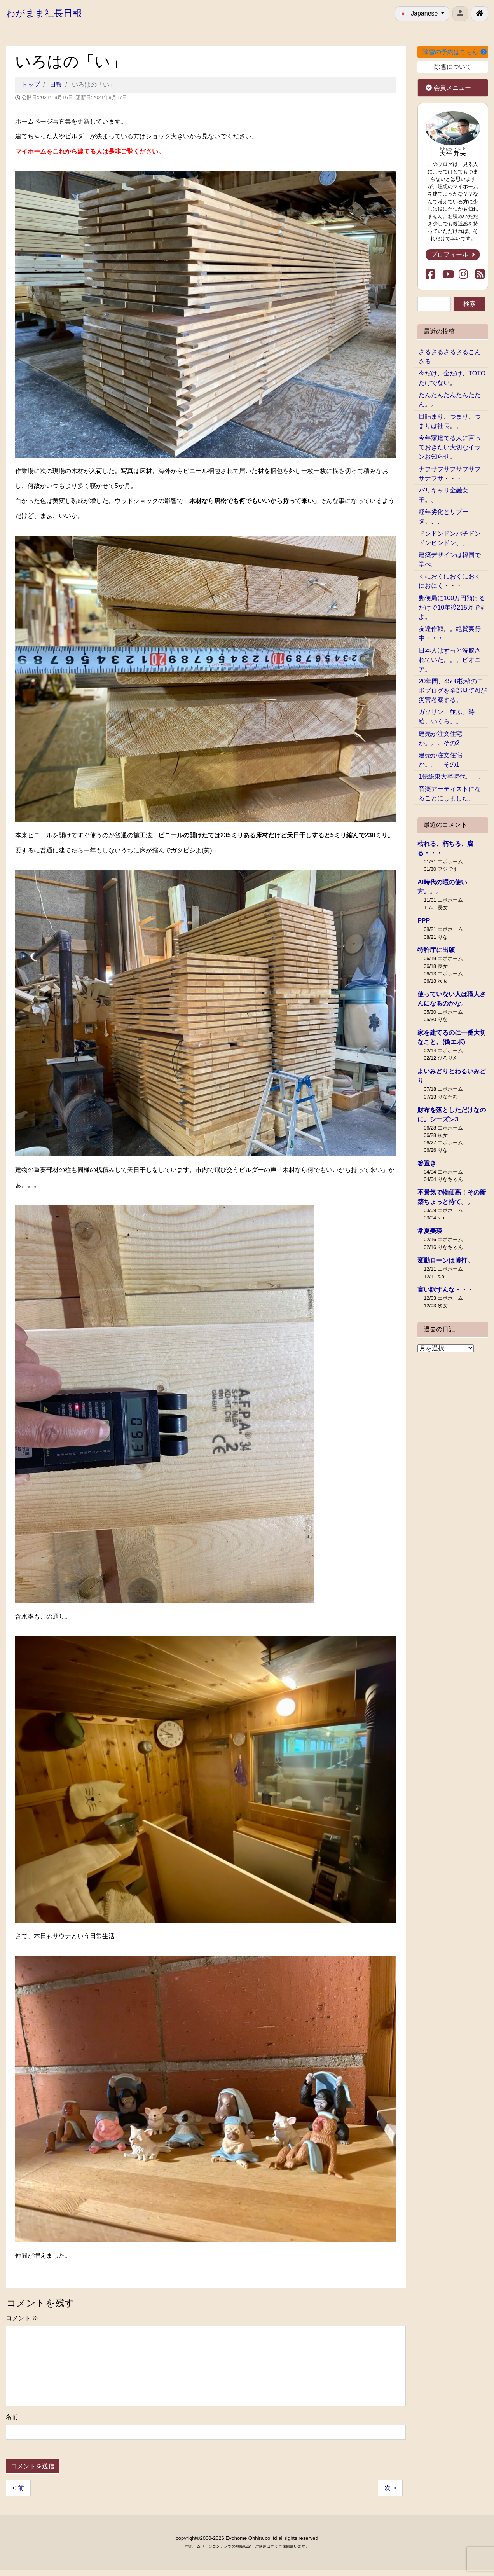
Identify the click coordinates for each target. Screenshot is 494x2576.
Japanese (420, 13)
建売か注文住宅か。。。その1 (440, 760)
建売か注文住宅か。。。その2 (440, 738)
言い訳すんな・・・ (445, 1289)
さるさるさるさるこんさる (450, 357)
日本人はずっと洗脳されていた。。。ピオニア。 (450, 659)
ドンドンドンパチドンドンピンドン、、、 (450, 538)
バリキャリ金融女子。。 (443, 495)
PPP (423, 920)
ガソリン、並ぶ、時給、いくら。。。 (447, 717)
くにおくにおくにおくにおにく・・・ (450, 581)
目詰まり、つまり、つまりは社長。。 (450, 421)
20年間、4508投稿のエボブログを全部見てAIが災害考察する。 (453, 690)
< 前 (18, 2488)
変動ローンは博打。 (445, 1260)
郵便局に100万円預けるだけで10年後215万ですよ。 (452, 607)
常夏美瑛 (429, 1231)
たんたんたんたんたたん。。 (450, 399)
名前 (12, 2417)
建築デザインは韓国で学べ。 (450, 560)
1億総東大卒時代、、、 (451, 776)
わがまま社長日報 (44, 13)
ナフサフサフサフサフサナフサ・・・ (450, 474)
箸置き (426, 1163)
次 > (390, 2488)
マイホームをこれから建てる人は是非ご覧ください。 (89, 151)
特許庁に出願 (436, 950)
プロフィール (453, 254)
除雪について (452, 66)
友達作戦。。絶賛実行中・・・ (450, 633)
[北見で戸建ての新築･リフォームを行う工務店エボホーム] (479, 13)
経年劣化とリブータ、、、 (443, 516)
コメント (22, 2318)
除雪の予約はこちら (454, 52)
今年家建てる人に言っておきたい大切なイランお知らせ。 (450, 447)
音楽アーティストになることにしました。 (450, 794)
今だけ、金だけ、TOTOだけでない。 (452, 378)
